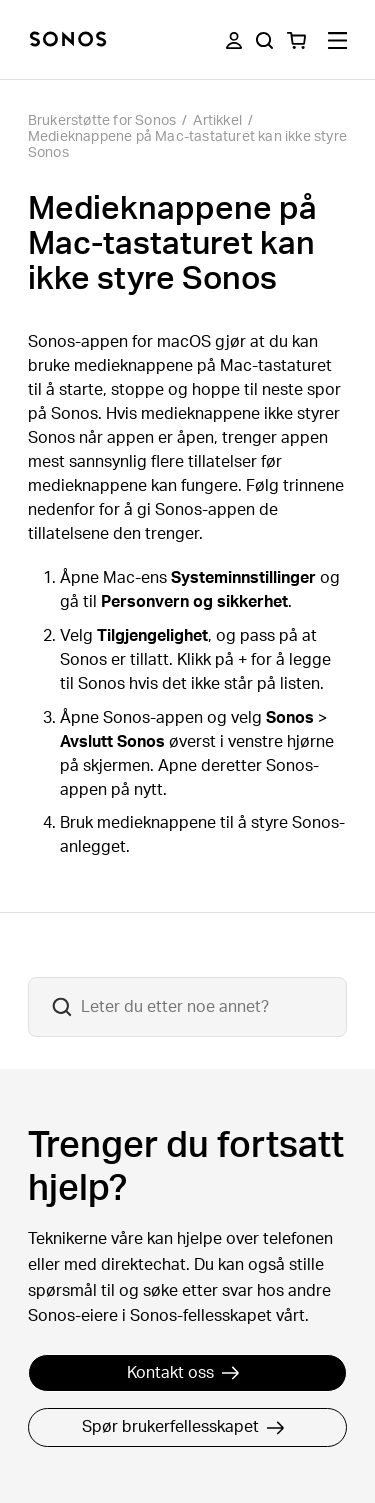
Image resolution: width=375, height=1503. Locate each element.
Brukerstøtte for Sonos (102, 121)
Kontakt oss (183, 1373)
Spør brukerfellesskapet (183, 1427)
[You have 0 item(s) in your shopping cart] (296, 40)
